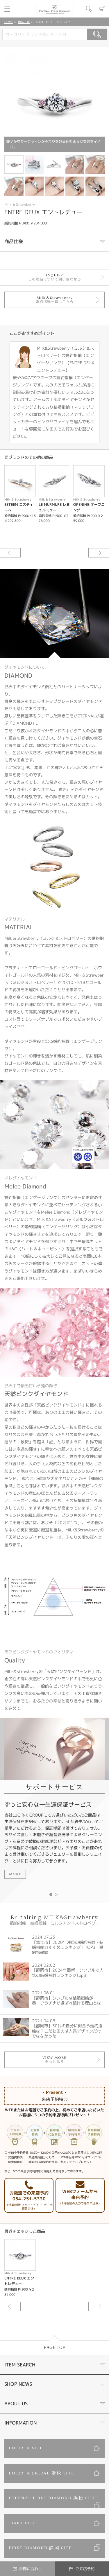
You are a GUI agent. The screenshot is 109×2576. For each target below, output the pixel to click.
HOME (8, 22)
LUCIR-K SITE (26, 2448)
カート (102, 9)
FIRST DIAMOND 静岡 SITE (40, 2548)
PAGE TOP (54, 2347)
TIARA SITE (22, 2523)
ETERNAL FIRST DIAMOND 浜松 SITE (52, 2498)
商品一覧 (24, 22)
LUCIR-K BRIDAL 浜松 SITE (41, 2473)
